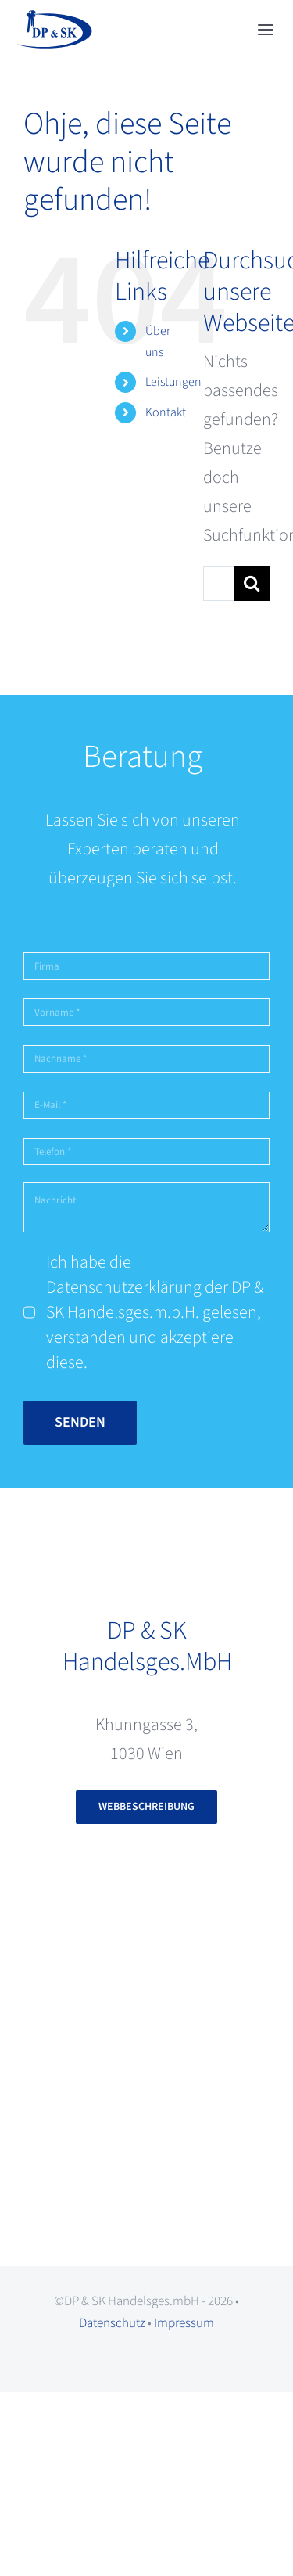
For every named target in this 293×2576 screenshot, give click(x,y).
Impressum (184, 2323)
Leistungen (173, 381)
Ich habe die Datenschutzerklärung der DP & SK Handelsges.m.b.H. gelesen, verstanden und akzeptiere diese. (155, 1312)
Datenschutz (112, 2323)
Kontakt (165, 412)
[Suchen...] (218, 583)
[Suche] (252, 583)
